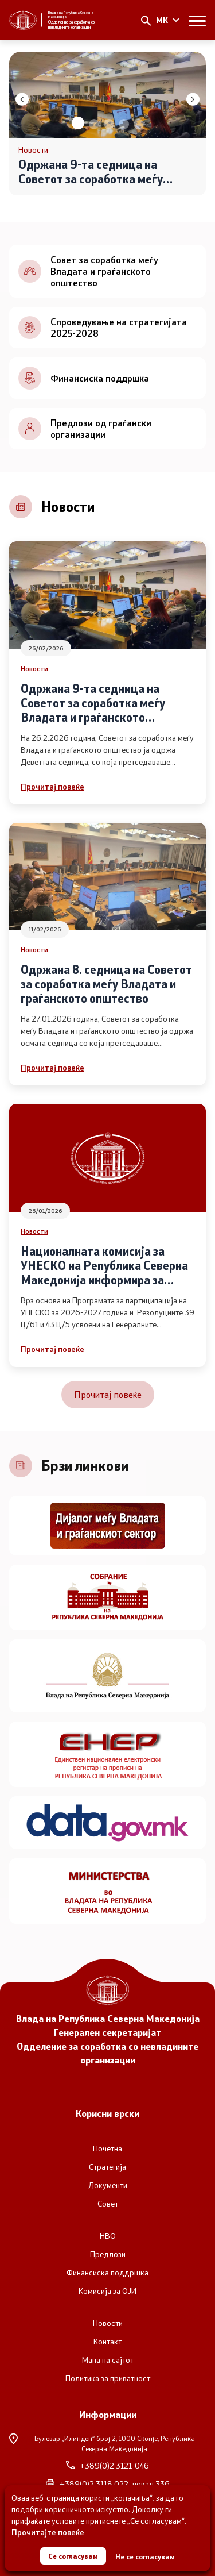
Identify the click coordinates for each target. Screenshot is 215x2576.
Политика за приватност (107, 2378)
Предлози (108, 2254)
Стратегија (107, 2167)
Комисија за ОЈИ (107, 2291)
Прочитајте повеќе (47, 2532)
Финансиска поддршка (107, 2272)
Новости (34, 668)
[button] (78, 123)
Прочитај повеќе (52, 786)
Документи (107, 2185)
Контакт (107, 2341)
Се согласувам (73, 2555)
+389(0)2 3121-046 (107, 2466)
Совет (107, 2203)
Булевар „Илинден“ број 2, (102, 2443)
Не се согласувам (145, 2556)
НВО (108, 2236)
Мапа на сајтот (108, 2360)
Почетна (107, 2148)
